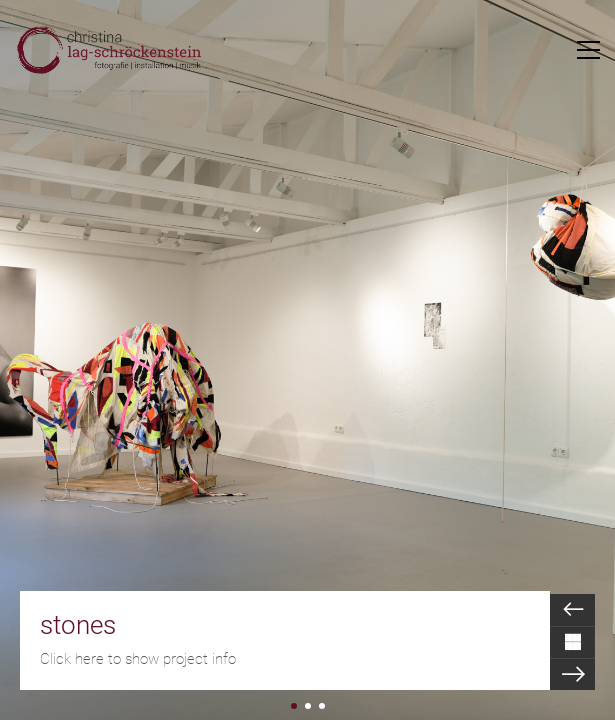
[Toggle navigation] (588, 50)
